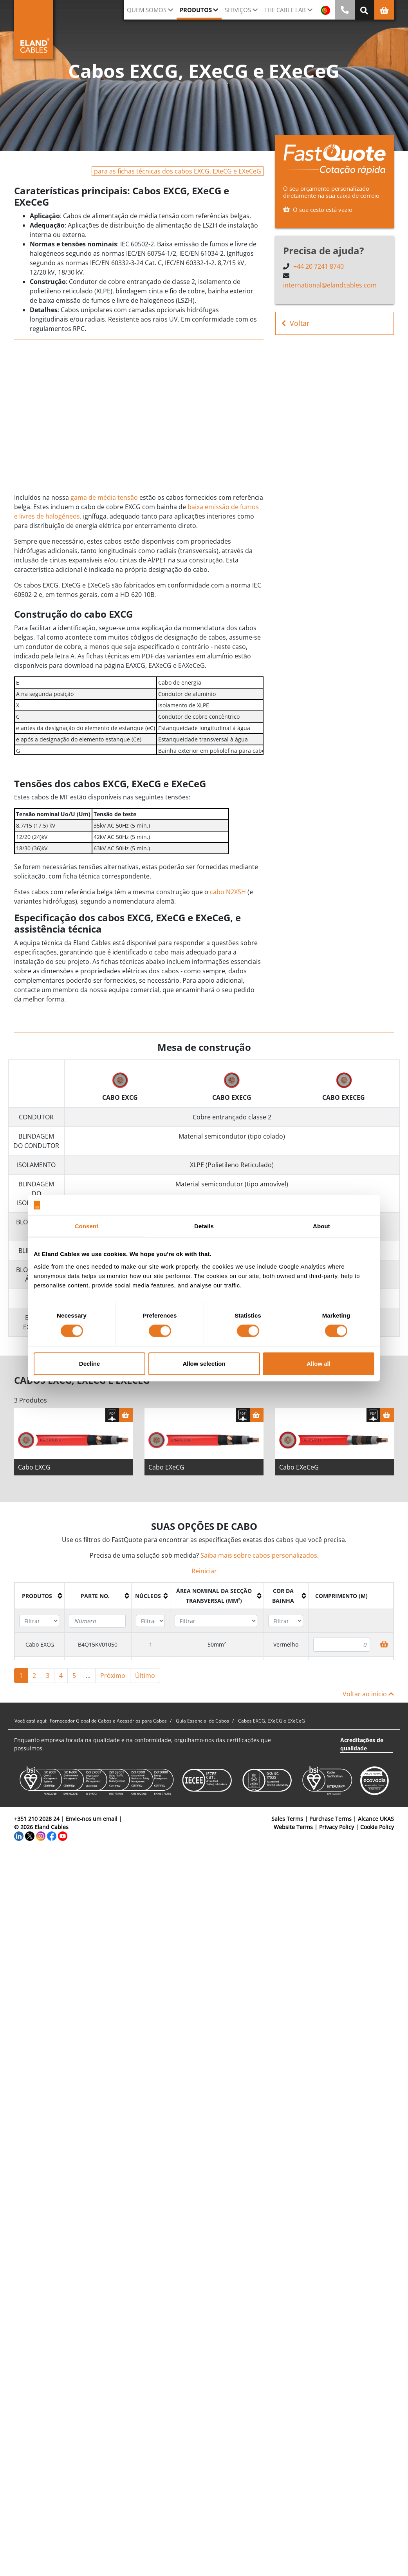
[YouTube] (62, 1848)
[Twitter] (29, 1848)
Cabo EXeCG (166, 1480)
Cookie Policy (377, 1840)
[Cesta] (126, 1428)
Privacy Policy (336, 1840)
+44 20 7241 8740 (318, 266)
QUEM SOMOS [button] (146, 10)
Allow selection (203, 1363)
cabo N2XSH (228, 905)
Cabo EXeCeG (299, 1480)
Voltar (295, 323)
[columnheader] (40, 1609)
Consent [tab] (87, 1226)
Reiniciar (204, 1584)
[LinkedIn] (18, 1848)
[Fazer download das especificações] (112, 1428)
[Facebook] (51, 1848)
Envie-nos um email (91, 1832)
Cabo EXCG (34, 1480)
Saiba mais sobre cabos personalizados (258, 1568)
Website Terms (293, 1840)
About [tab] (321, 1226)
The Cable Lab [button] (285, 10)
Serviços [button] (238, 10)
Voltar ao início (368, 1707)
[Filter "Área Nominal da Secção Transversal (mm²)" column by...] (216, 1634)
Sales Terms (287, 1832)
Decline (89, 1363)
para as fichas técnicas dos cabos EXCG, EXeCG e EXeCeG (177, 171)
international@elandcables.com (330, 285)
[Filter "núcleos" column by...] (150, 1634)
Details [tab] (204, 1226)
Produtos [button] (196, 10)
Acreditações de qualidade (361, 1757)
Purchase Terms (330, 1832)
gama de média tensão (104, 497)
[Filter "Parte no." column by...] (97, 1634)
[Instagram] (40, 1848)
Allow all (318, 1363)
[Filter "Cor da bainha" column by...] (285, 1634)
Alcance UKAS (376, 1832)
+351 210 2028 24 (37, 1832)
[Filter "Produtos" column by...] (39, 1634)
